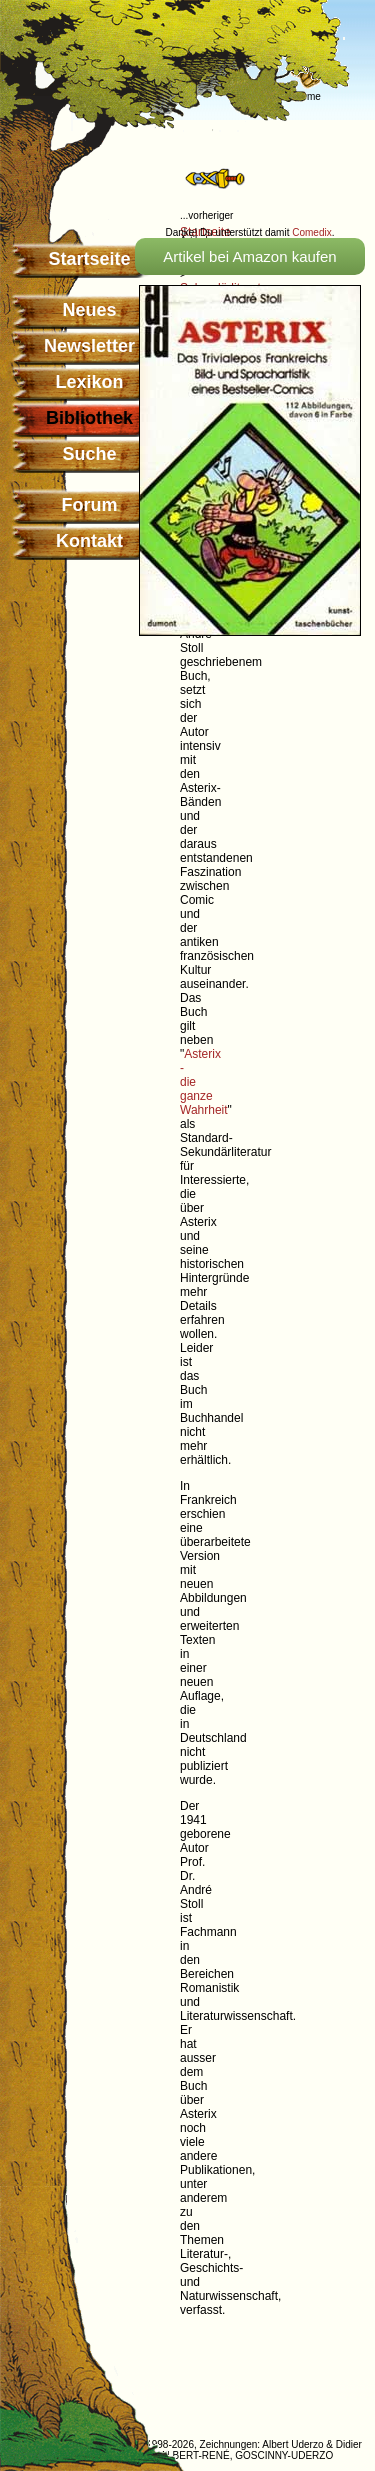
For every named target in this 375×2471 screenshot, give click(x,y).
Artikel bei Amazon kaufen (249, 256)
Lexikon (89, 382)
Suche (89, 454)
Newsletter (89, 346)
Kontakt (89, 541)
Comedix (311, 232)
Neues (89, 310)
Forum (90, 505)
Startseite (89, 259)
